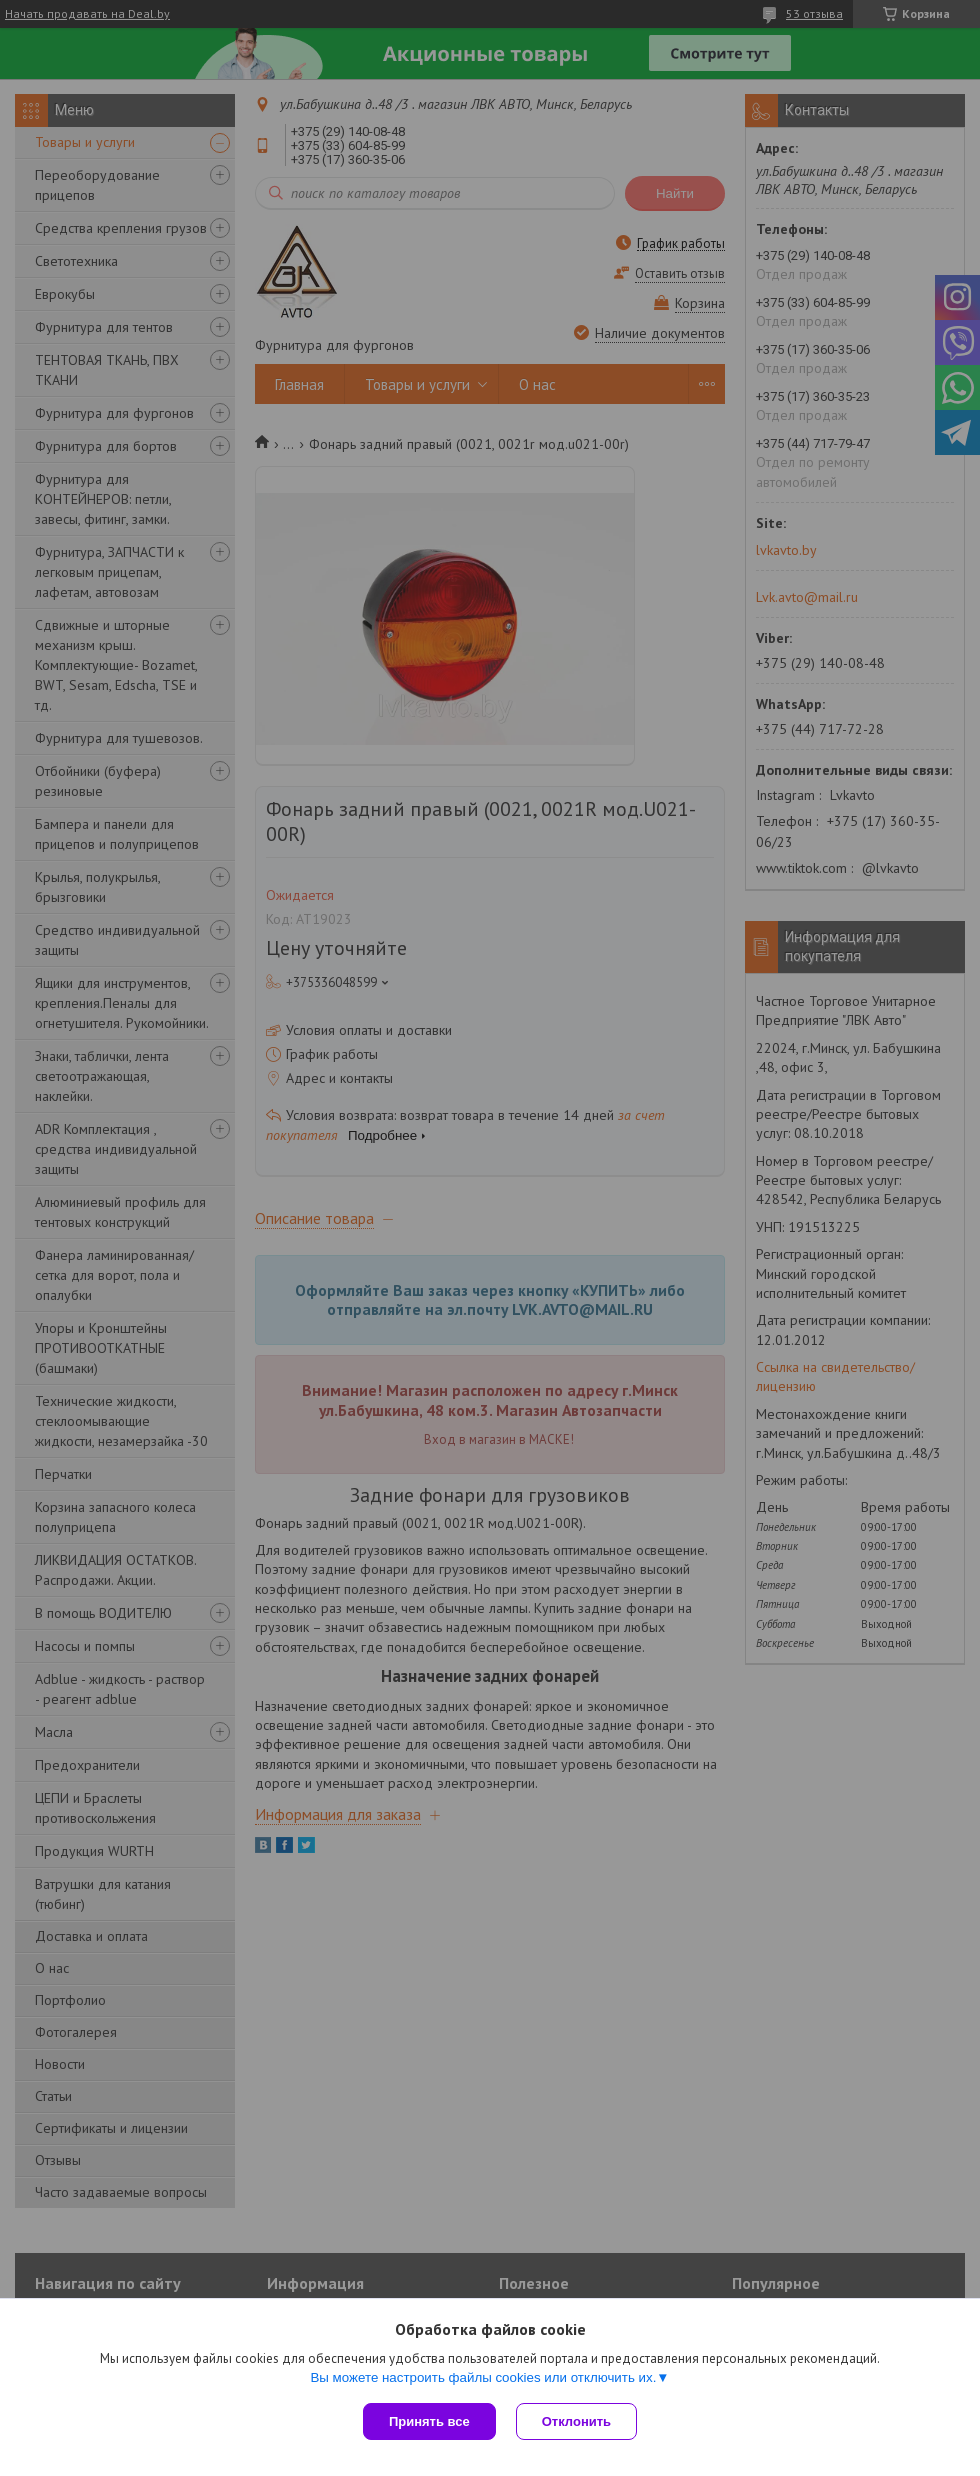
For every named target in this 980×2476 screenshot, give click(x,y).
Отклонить (576, 2421)
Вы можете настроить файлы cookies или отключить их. (483, 2377)
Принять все (429, 2421)
